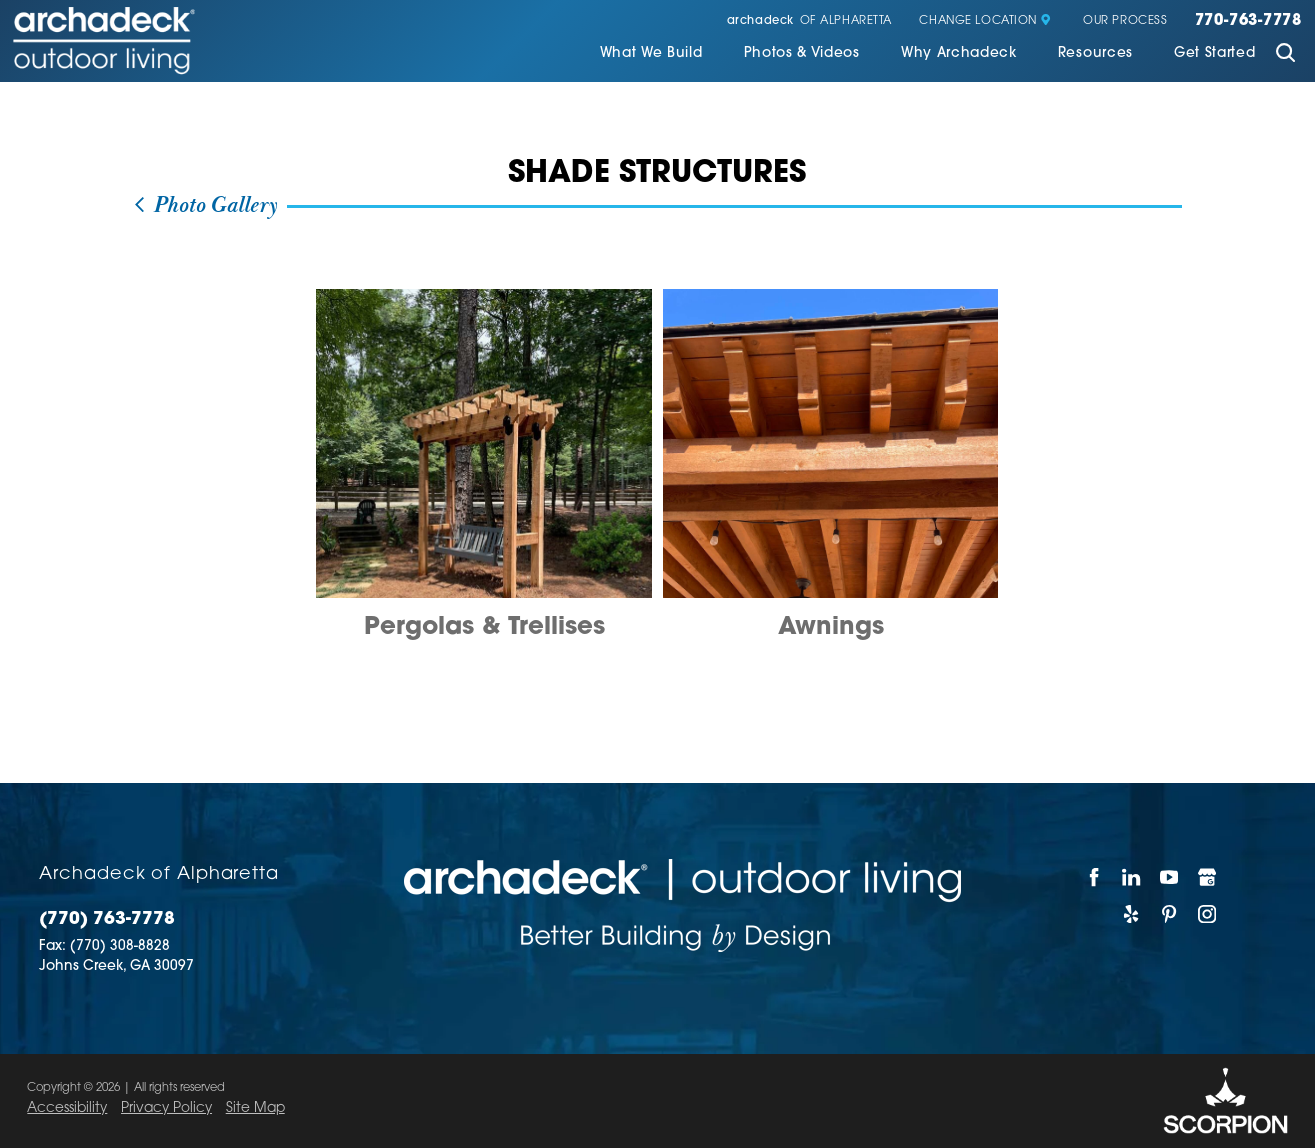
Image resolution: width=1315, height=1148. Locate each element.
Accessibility (67, 1108)
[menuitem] (651, 55)
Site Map (255, 1108)
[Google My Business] (1207, 877)
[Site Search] (1285, 55)
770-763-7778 (1248, 21)
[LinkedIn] (1132, 877)
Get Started (1215, 53)
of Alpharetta (809, 21)
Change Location (985, 21)
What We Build (651, 53)
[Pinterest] (1170, 914)
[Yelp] (1132, 914)
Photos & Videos (802, 53)
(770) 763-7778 (107, 919)
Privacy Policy (166, 1108)
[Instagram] (1207, 914)
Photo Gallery (205, 206)
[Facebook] (1095, 877)
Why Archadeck (959, 53)
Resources (1095, 53)
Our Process (1125, 21)
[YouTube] (1170, 877)
